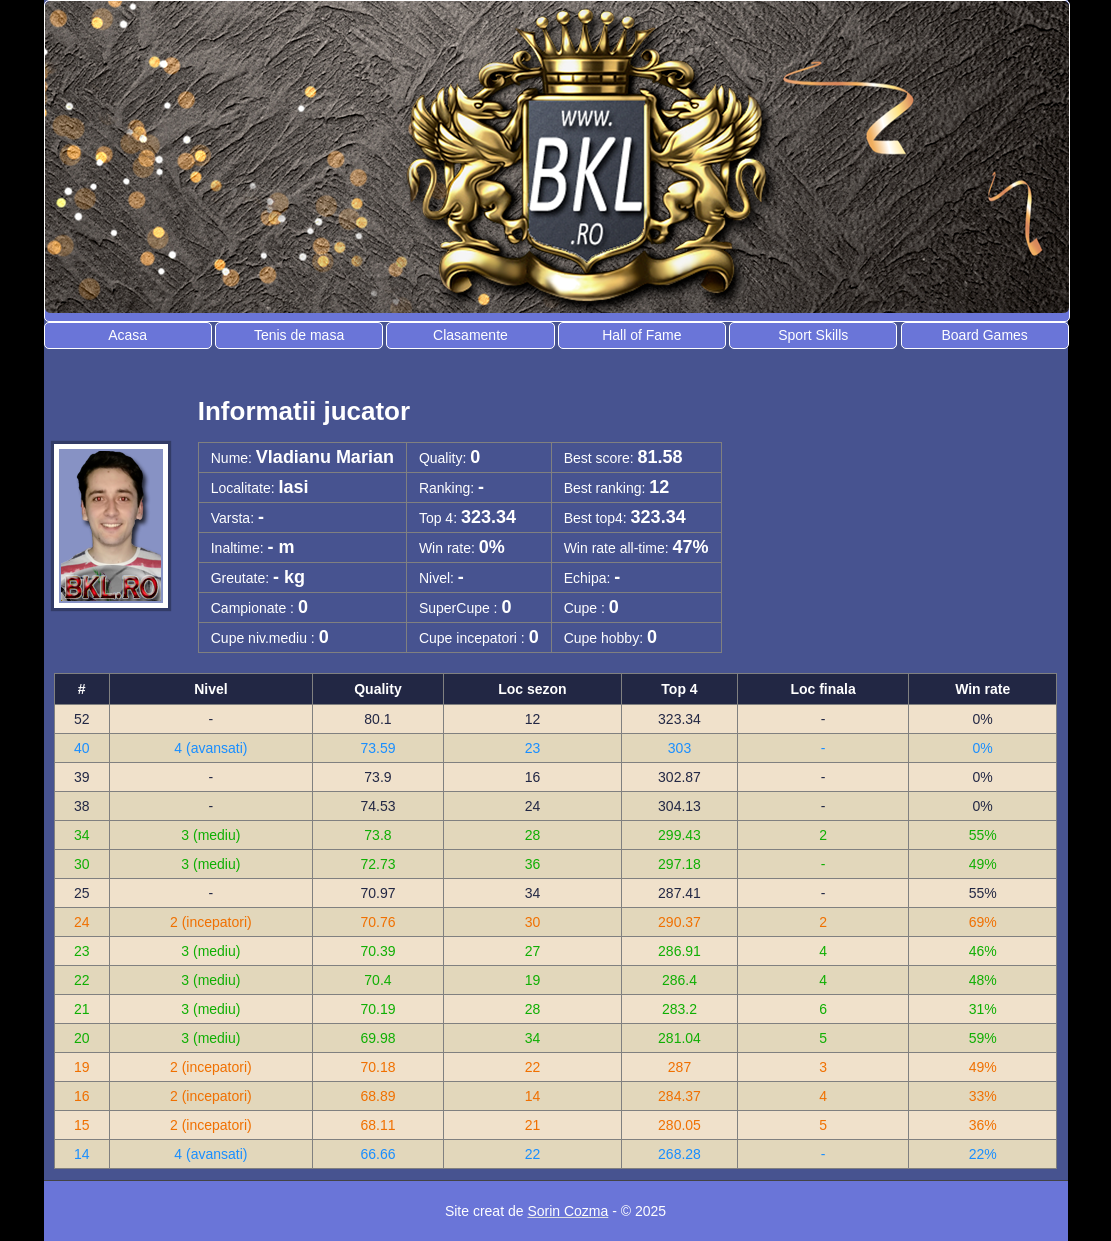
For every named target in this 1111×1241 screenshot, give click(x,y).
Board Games (984, 335)
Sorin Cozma (567, 1211)
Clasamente (470, 335)
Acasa (127, 335)
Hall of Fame (641, 335)
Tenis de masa (299, 335)
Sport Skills (813, 335)
